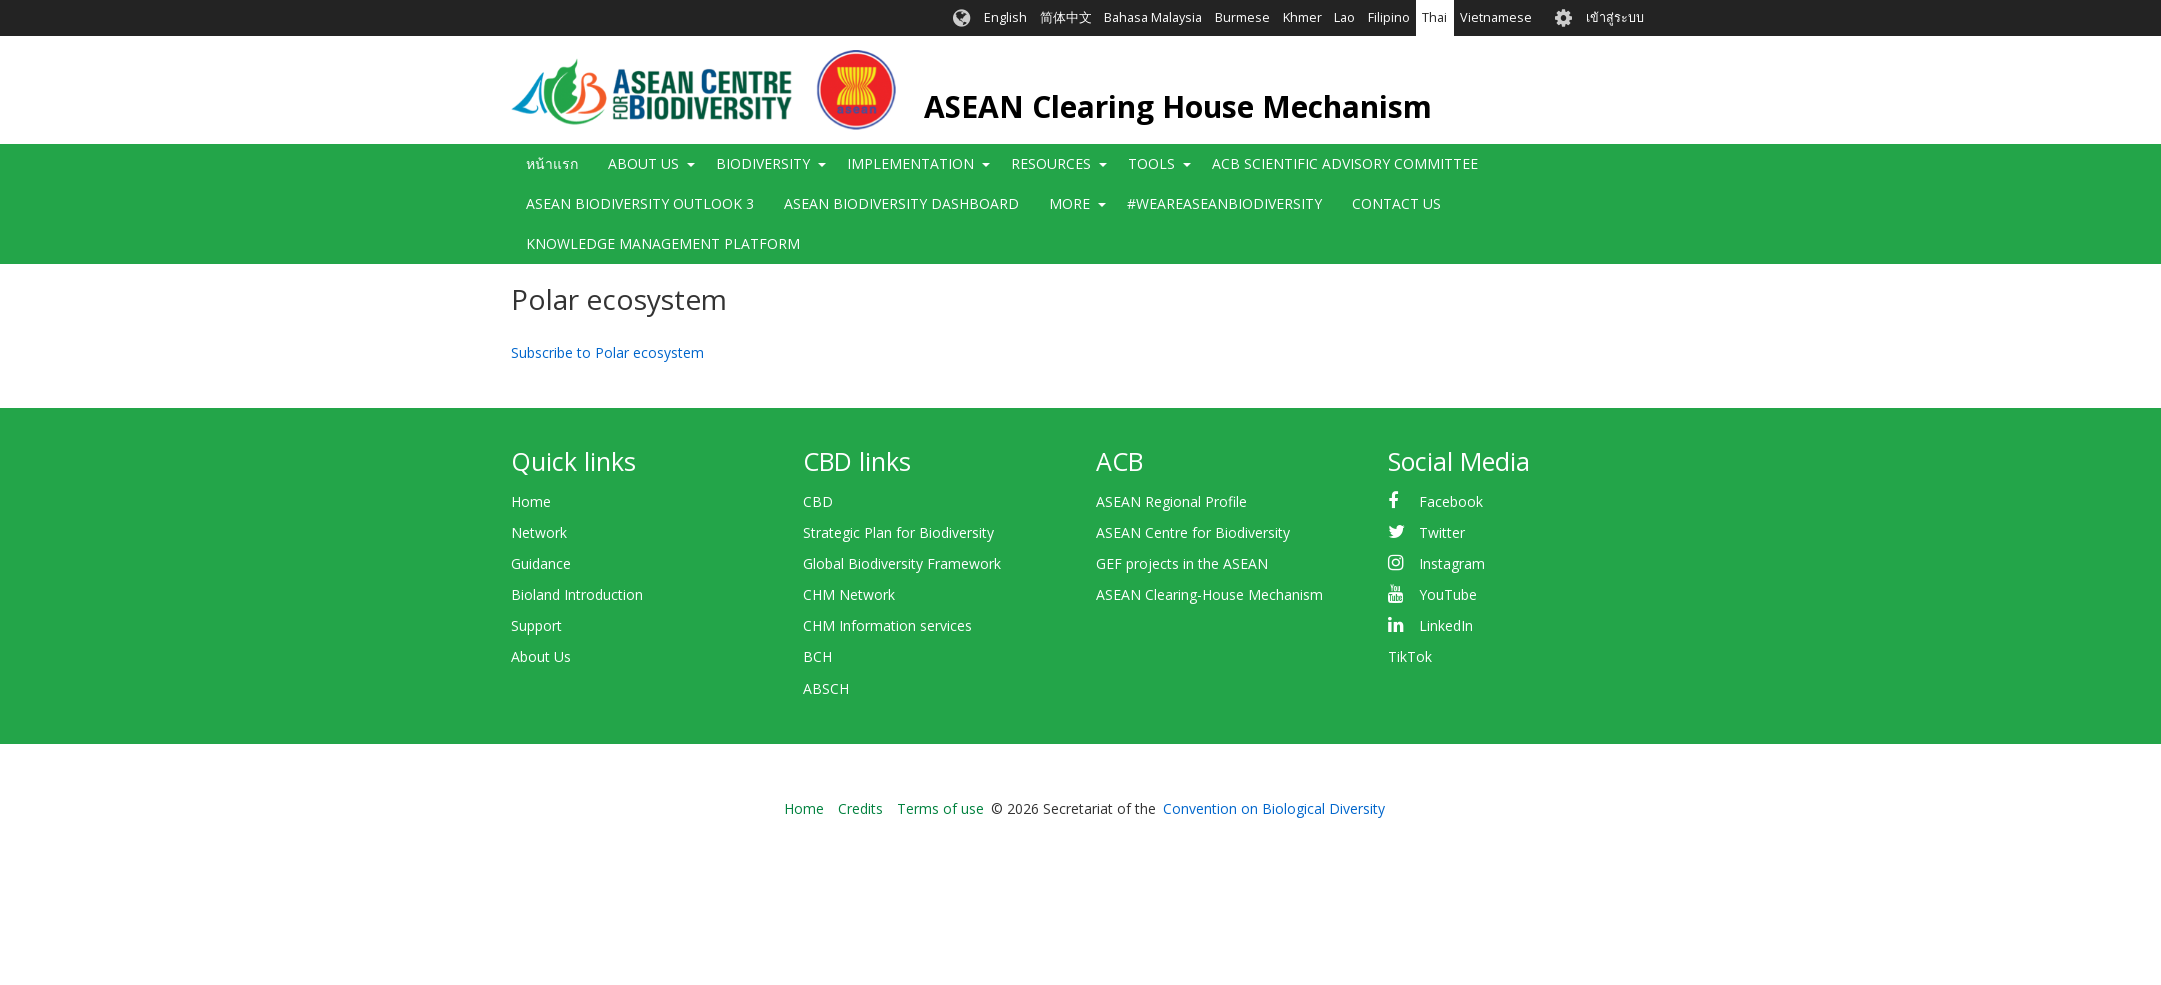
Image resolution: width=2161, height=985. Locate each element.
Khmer (1302, 17)
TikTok (1410, 656)
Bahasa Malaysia (1153, 17)
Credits (860, 808)
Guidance (541, 563)
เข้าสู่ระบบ (1615, 17)
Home (531, 501)
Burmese (1242, 17)
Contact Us (1396, 203)
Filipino (1389, 17)
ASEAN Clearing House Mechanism (1178, 106)
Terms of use (940, 808)
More (1069, 203)
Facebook (1451, 501)
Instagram (1452, 563)
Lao (1344, 17)
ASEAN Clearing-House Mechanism (1209, 594)
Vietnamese (1496, 17)
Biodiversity (763, 163)
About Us (643, 163)
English (1005, 17)
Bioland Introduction (577, 594)
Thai (1434, 17)
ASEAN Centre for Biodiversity (1193, 532)
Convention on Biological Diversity (1274, 808)
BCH (817, 656)
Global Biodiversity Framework (902, 563)
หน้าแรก (552, 163)
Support (536, 625)
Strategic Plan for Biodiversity (898, 532)
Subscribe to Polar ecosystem (607, 352)
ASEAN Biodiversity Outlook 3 (640, 203)
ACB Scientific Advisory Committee (1345, 163)
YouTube (1448, 594)
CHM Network (849, 594)
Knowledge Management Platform (663, 243)
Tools (1151, 163)
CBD (818, 501)
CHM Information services (887, 625)
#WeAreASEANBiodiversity (1224, 203)
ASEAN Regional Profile (1171, 501)
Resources (1051, 163)
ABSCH (826, 688)
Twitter (1442, 532)
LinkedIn (1446, 625)
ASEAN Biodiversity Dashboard (901, 203)
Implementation (910, 163)
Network (539, 532)
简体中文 (1066, 17)
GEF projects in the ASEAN (1182, 563)
